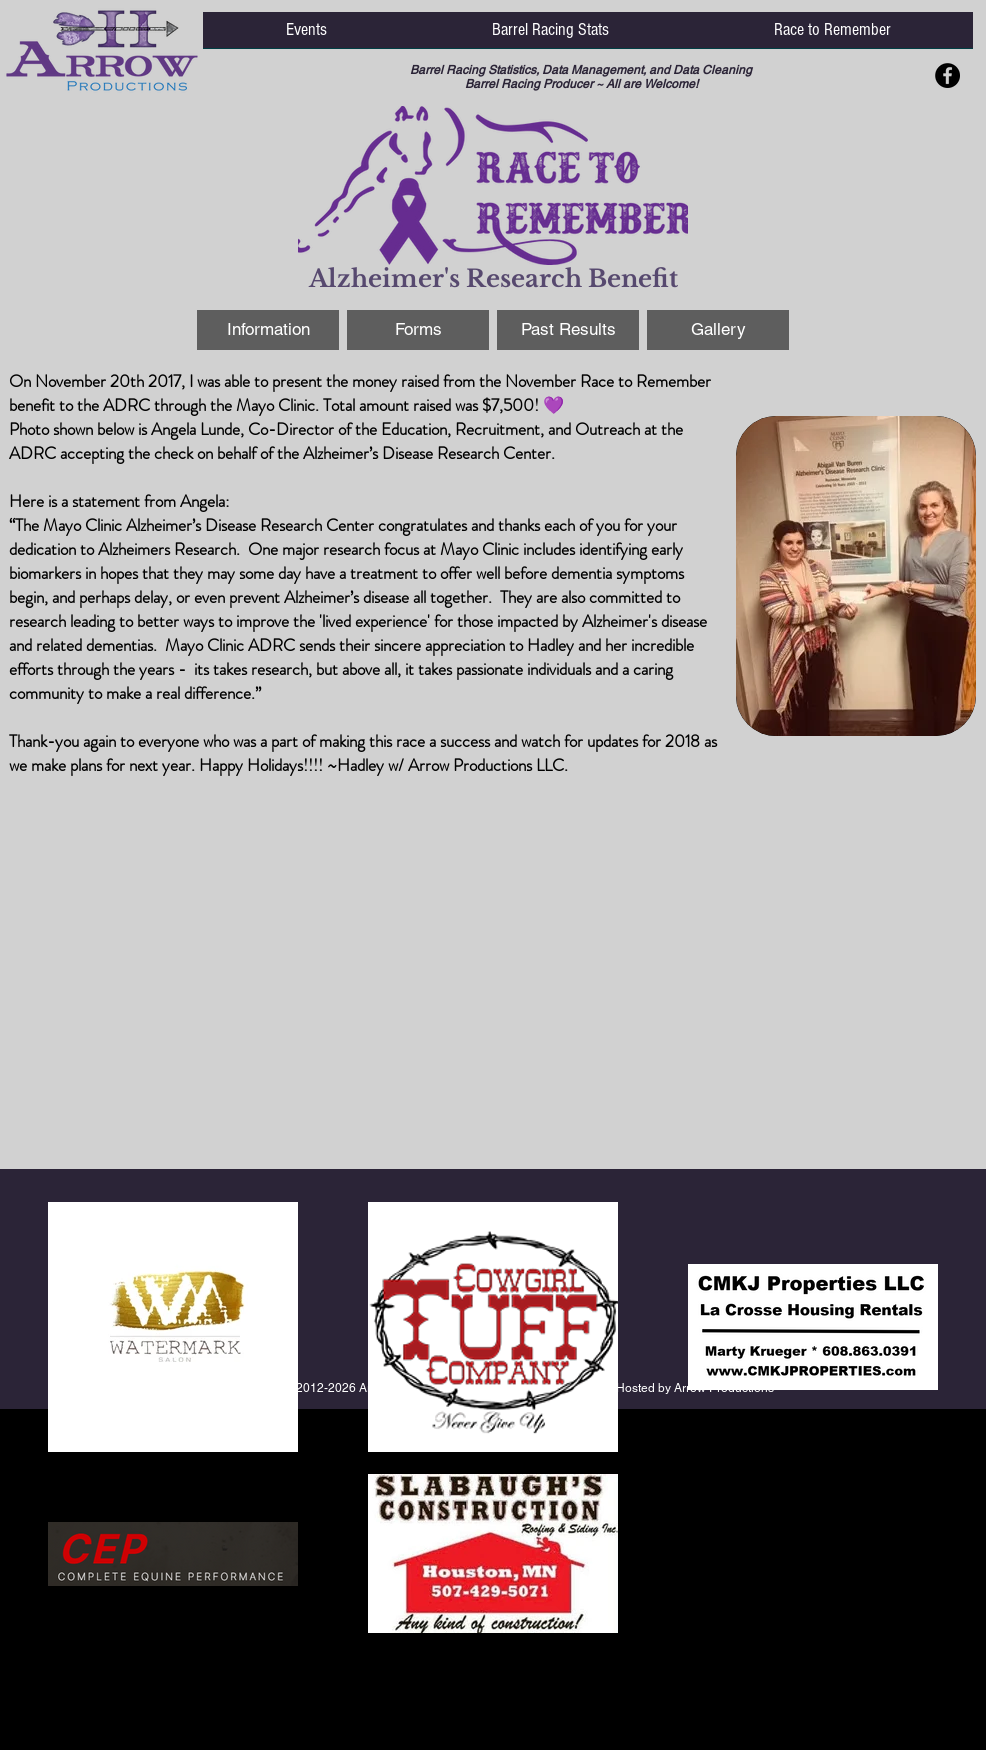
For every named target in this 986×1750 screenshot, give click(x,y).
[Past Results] (568, 330)
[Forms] (418, 330)
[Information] (268, 330)
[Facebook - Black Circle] (947, 75)
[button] (306, 36)
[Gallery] (718, 330)
